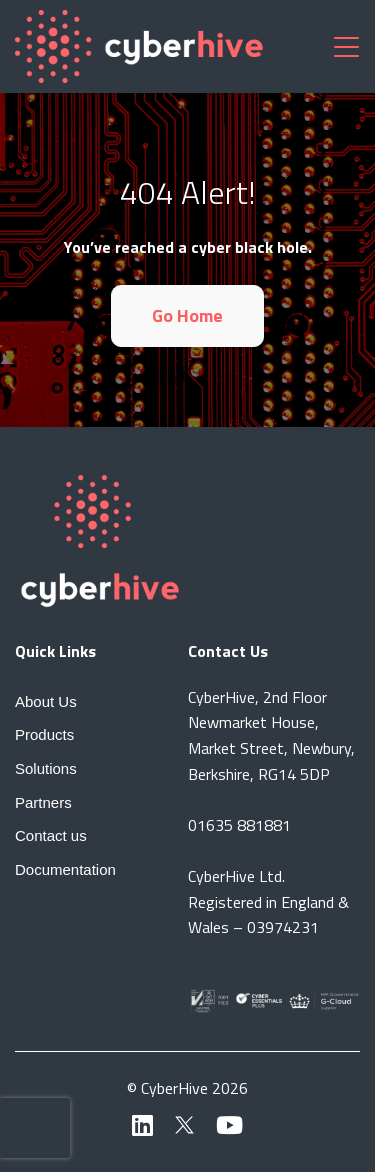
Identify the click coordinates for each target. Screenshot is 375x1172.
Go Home (187, 315)
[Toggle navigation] (346, 46)
